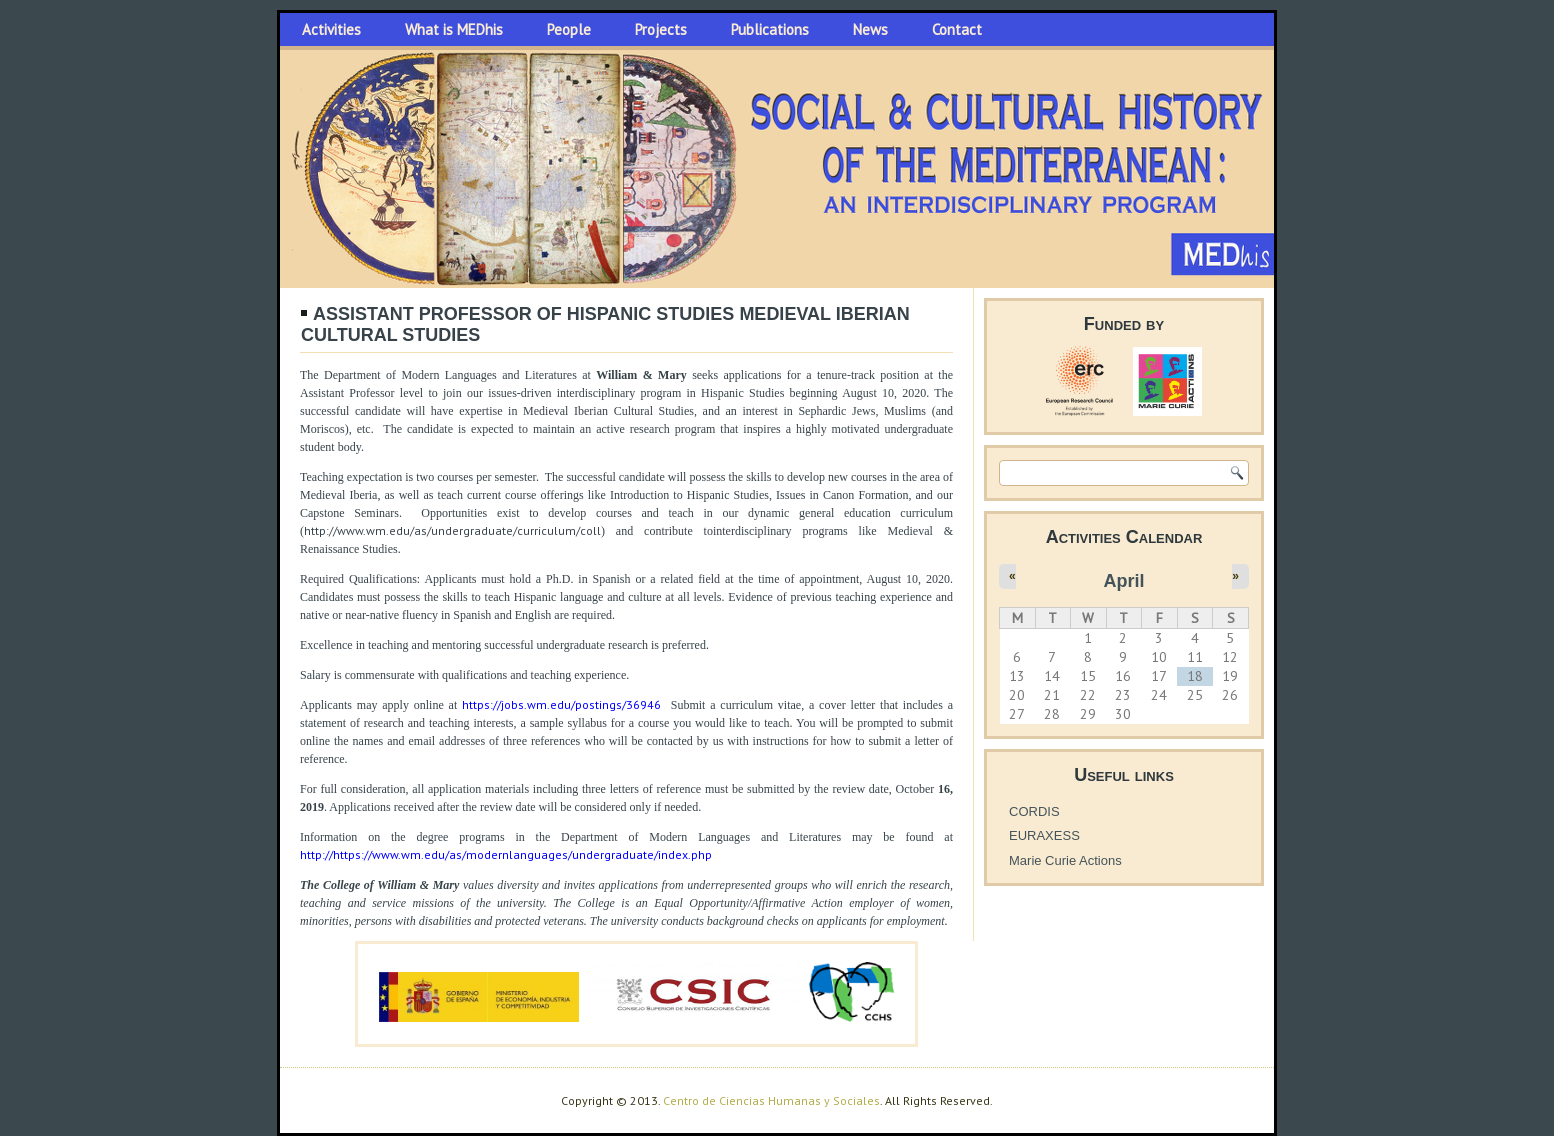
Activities (331, 29)
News (870, 29)
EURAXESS (1044, 835)
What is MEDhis (454, 29)
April (1123, 581)
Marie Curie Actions (1065, 860)
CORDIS (1034, 811)
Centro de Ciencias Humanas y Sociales (771, 1100)
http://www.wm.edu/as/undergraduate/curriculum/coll (452, 530)
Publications (770, 29)
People (569, 29)
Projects (661, 29)
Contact (957, 29)
